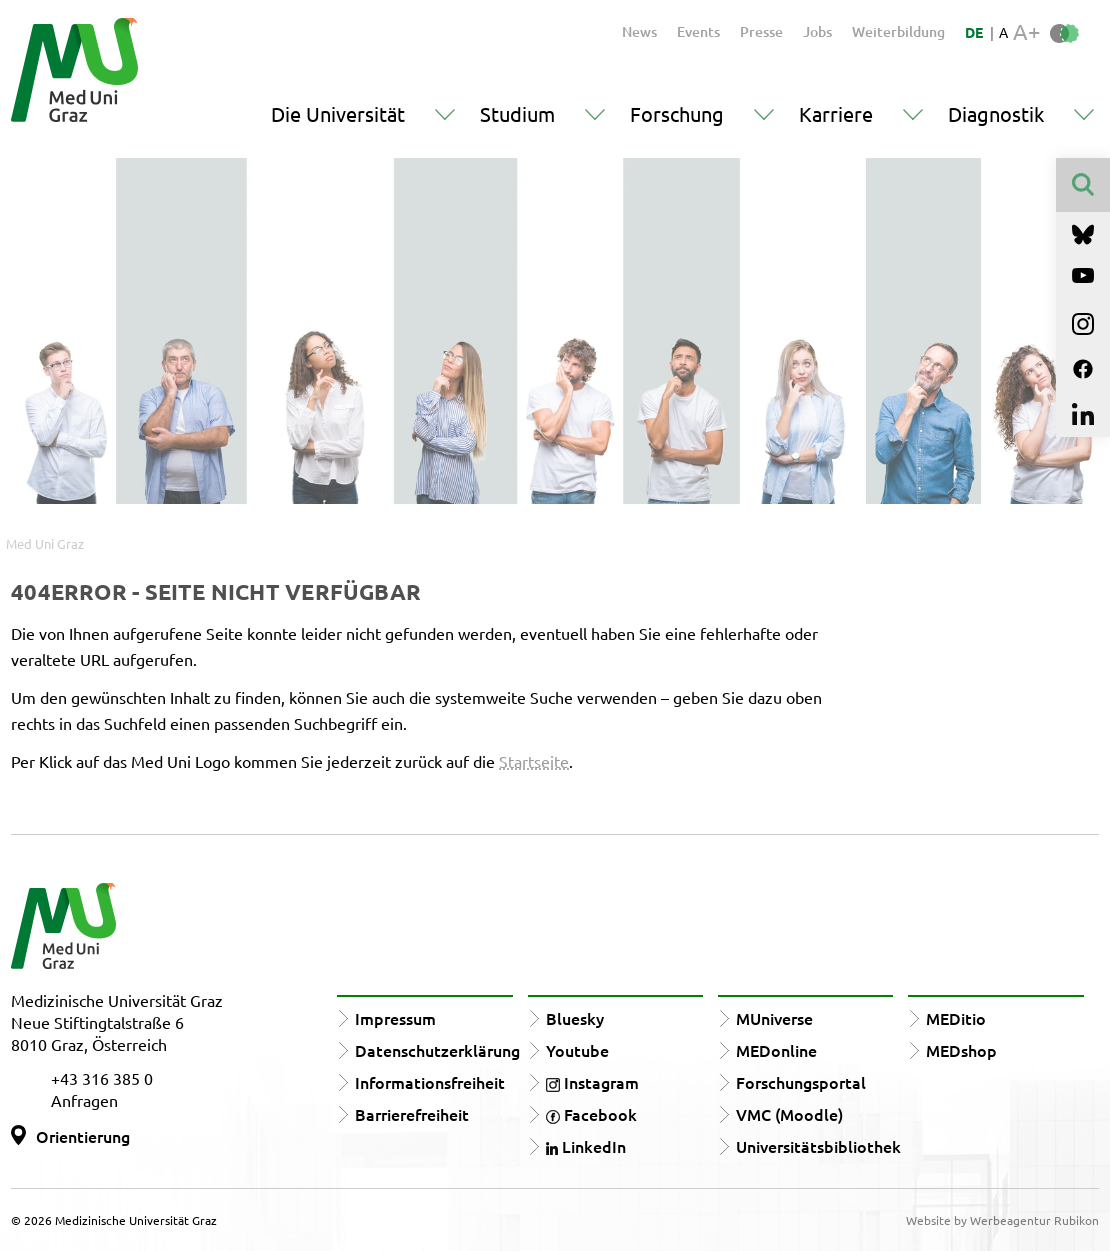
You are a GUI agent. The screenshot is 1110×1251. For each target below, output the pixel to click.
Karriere (836, 113)
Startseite (534, 761)
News (639, 31)
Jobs (817, 31)
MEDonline (776, 1050)
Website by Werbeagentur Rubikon (1002, 1220)
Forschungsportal (801, 1082)
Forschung (677, 113)
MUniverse (774, 1018)
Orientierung (83, 1136)
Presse (761, 31)
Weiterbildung (898, 31)
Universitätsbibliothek (818, 1146)
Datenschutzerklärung (437, 1050)
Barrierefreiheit (412, 1114)
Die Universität (338, 113)
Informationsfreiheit (430, 1082)
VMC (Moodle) (789, 1114)
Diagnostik (996, 113)
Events (698, 31)
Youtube (577, 1050)
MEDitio (956, 1018)
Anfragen (84, 1100)
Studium (517, 113)
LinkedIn (586, 1146)
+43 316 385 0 (102, 1078)
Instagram (592, 1082)
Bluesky (575, 1018)
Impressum (395, 1018)
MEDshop (961, 1050)
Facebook (591, 1114)
